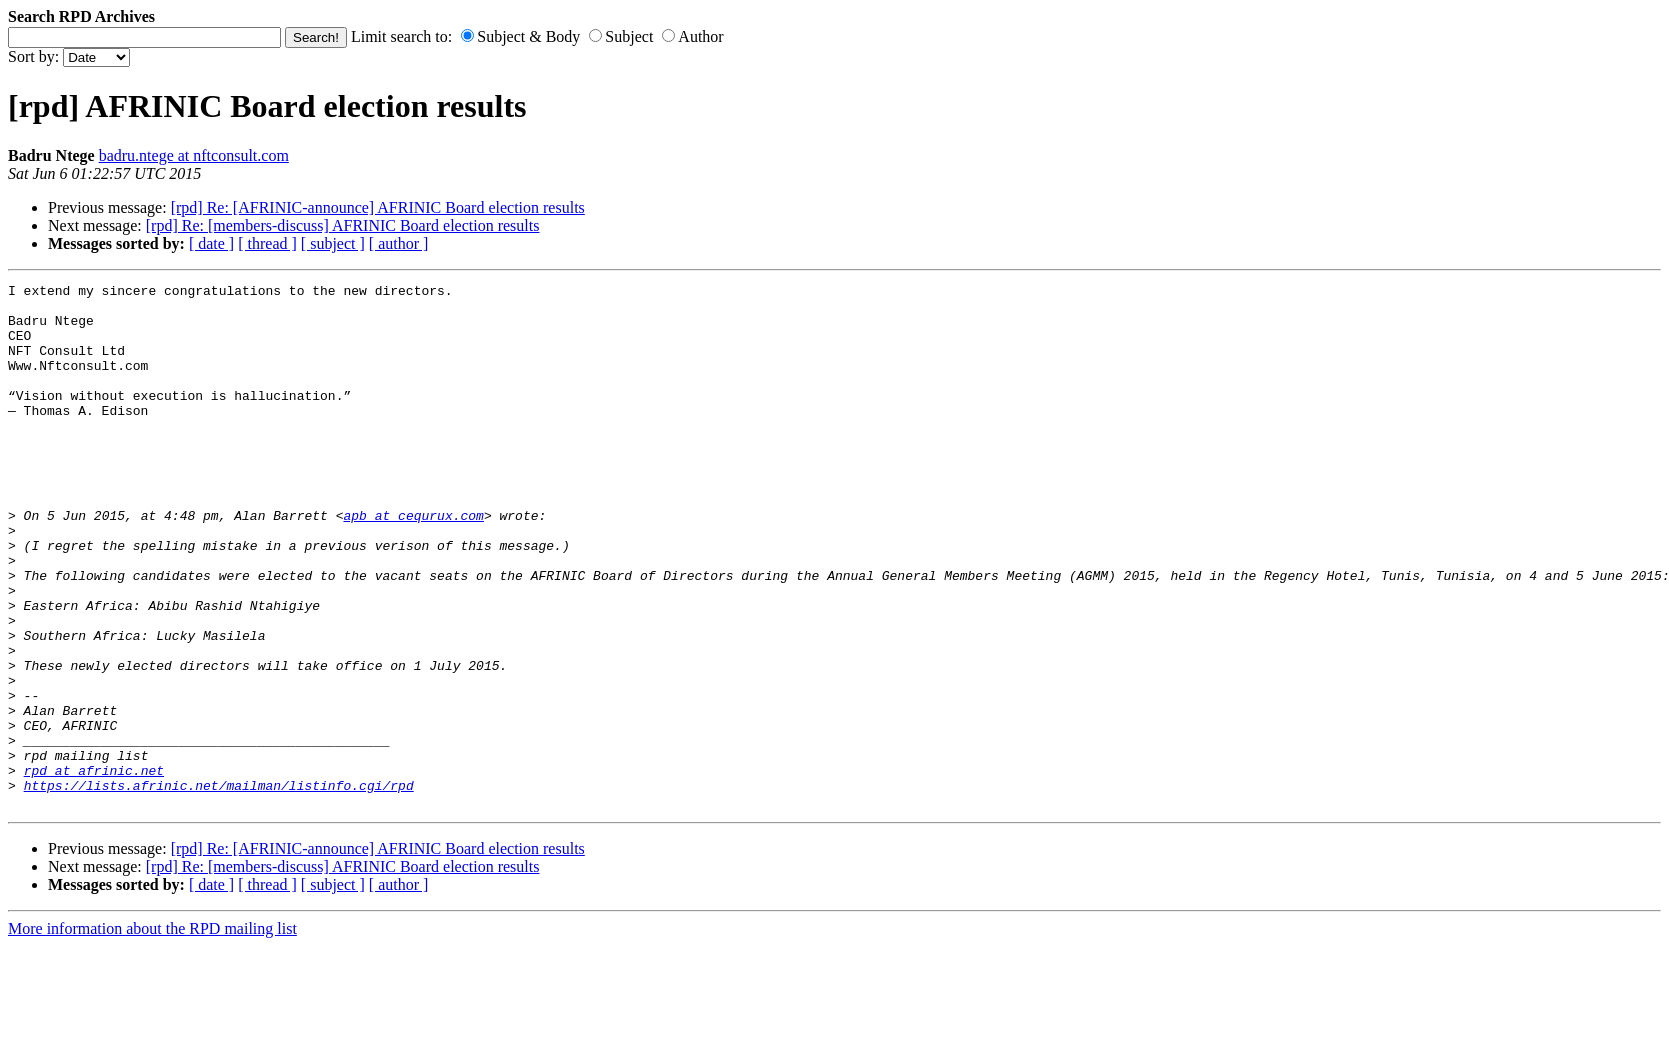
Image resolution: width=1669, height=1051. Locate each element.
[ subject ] (333, 243)
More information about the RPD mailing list (152, 1033)
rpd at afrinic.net (94, 869)
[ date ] (211, 243)
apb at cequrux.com (413, 563)
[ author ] (399, 243)
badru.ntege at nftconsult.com (194, 155)
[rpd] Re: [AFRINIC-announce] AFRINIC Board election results (378, 207)
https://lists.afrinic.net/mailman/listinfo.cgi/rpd (219, 887)
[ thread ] (267, 243)
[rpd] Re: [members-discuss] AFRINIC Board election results (343, 225)
